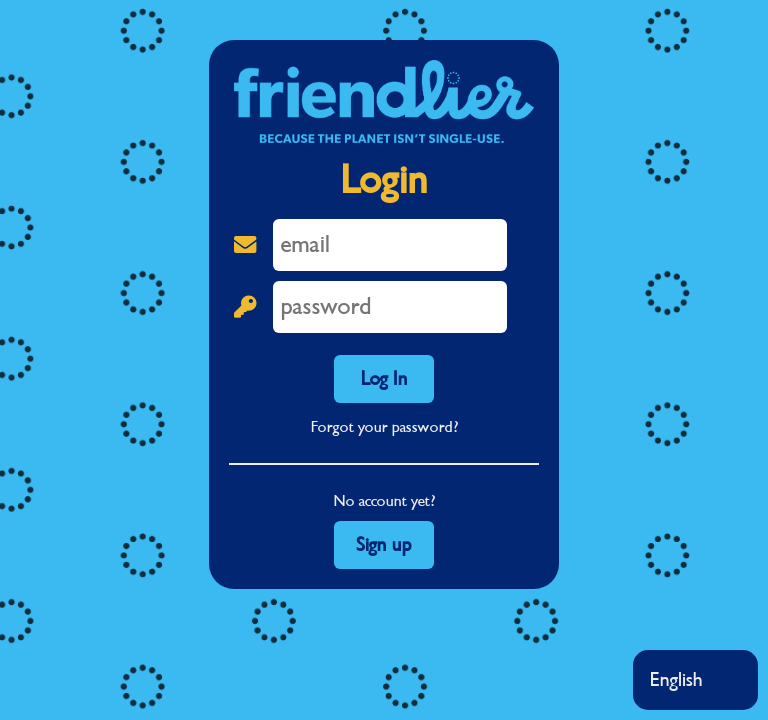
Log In (384, 379)
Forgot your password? (384, 427)
